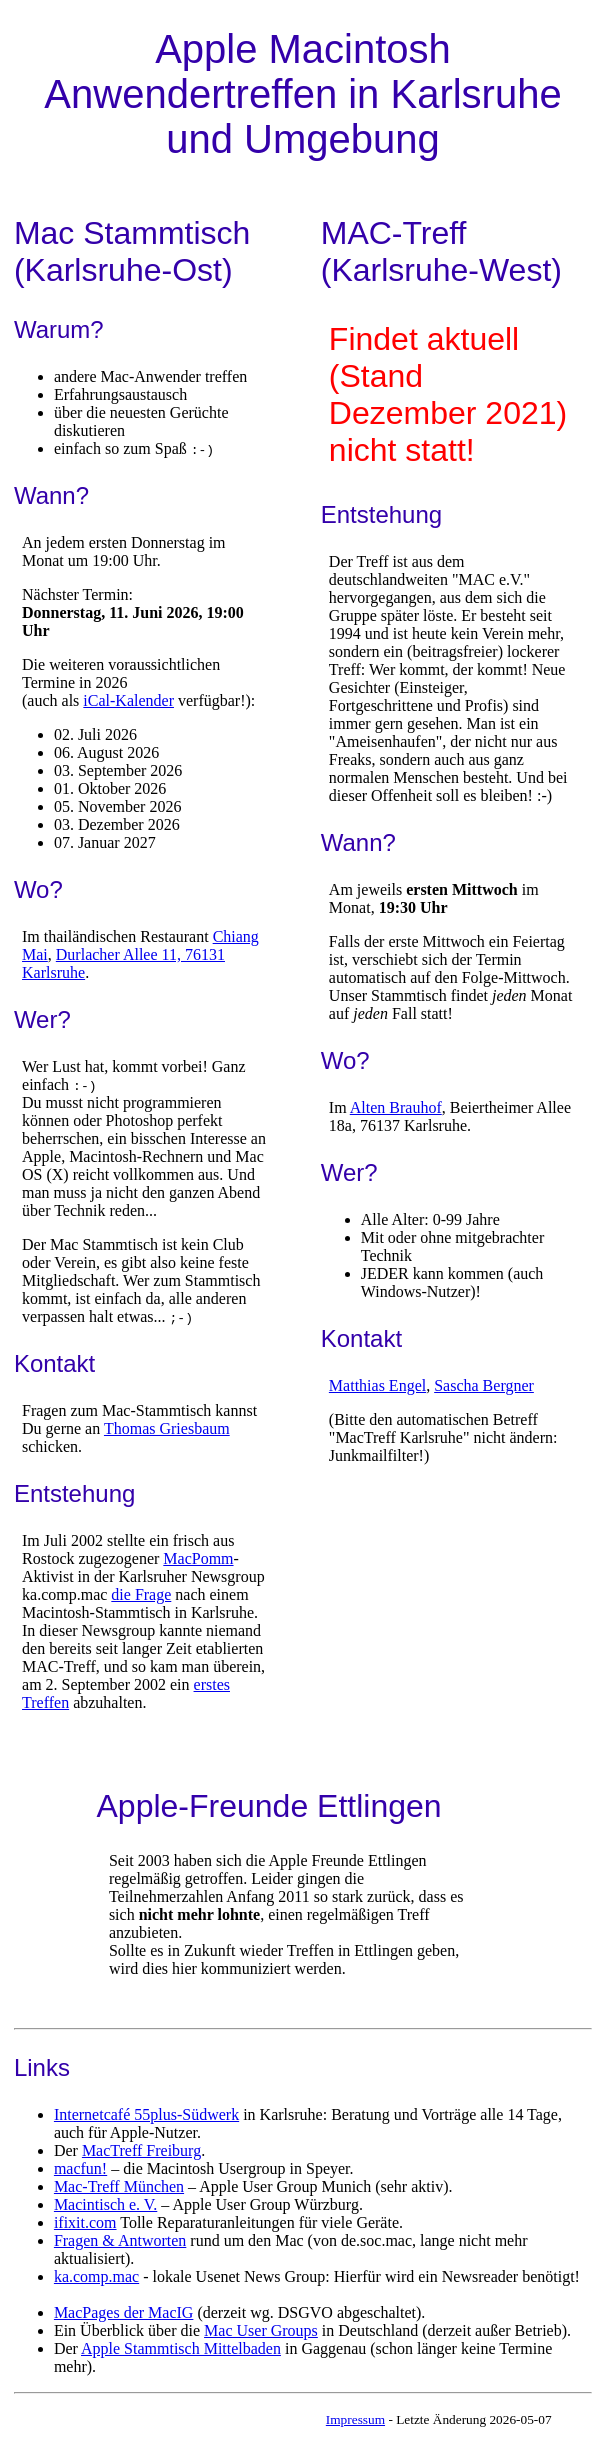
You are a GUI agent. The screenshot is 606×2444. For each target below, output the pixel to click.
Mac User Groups (261, 2330)
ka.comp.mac (96, 2276)
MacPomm (198, 1558)
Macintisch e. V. (105, 2204)
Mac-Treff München (119, 2186)
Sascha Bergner (484, 1385)
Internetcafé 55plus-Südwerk (146, 2114)
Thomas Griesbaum (167, 1428)
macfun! (80, 2168)
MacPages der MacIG (124, 2312)
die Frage (141, 1594)
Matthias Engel (377, 1385)
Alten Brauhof (396, 1107)
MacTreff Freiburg (141, 2150)
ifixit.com (85, 2222)
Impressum (355, 2419)
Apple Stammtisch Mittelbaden (181, 2348)
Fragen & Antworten (120, 2240)
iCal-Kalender (128, 700)
